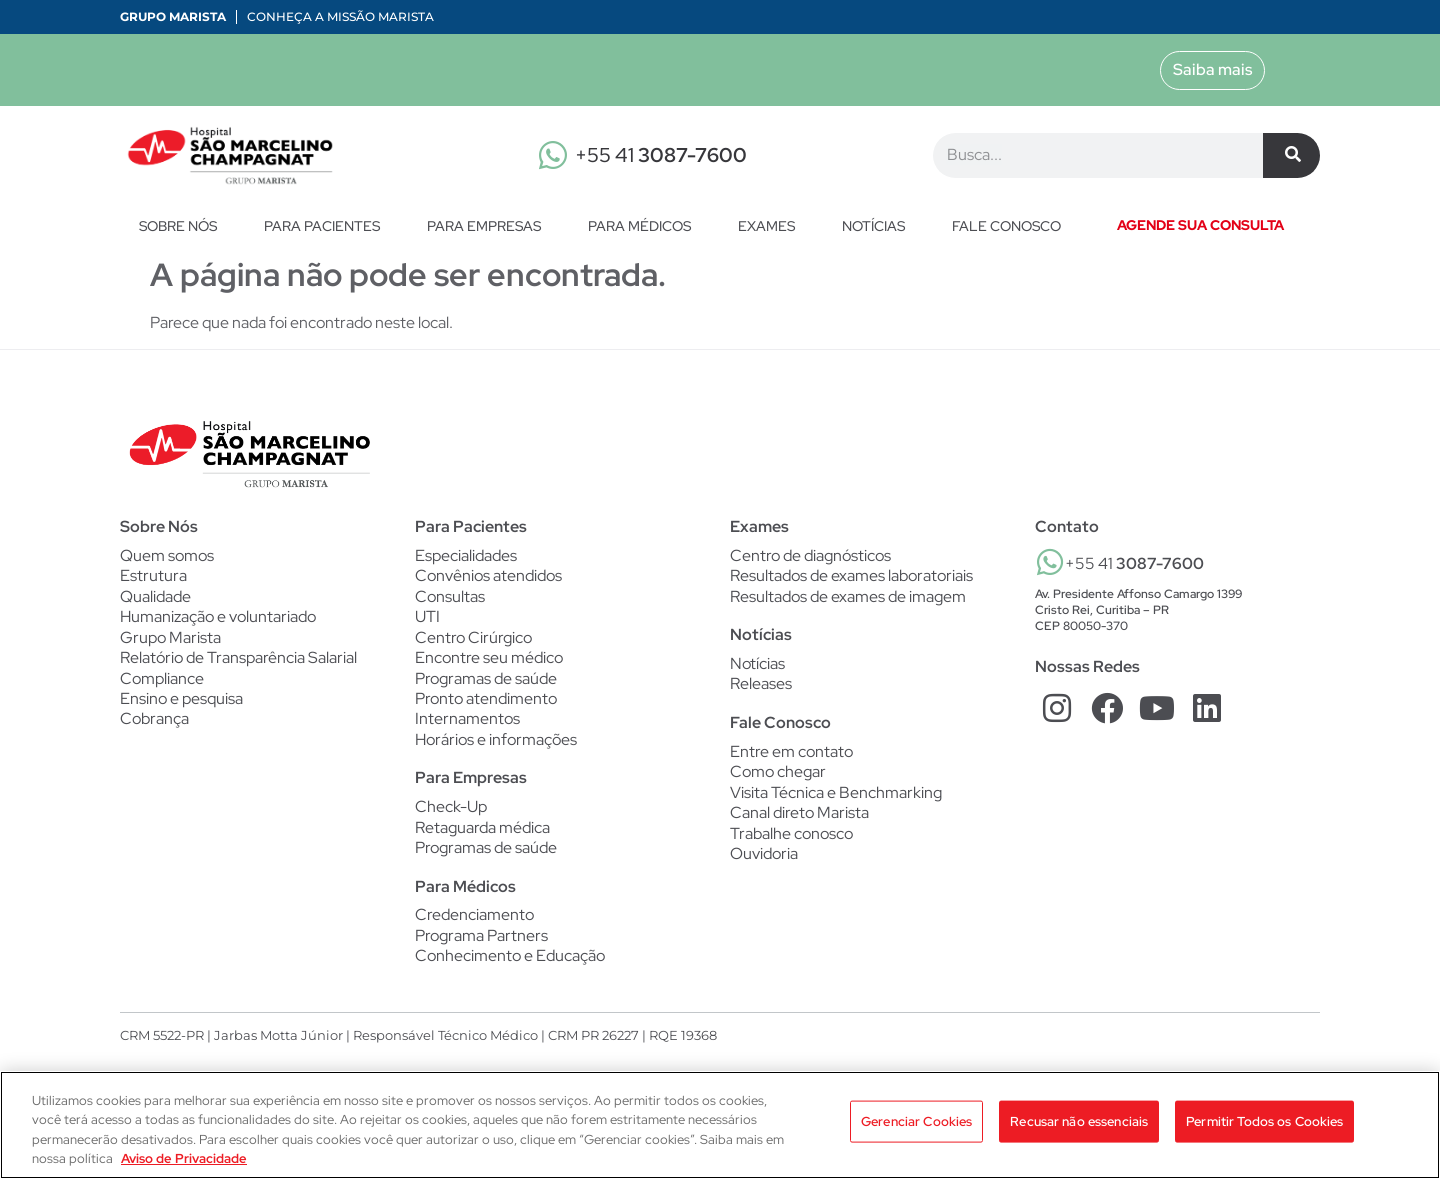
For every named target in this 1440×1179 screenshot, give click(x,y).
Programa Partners (481, 940)
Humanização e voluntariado (218, 618)
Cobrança (154, 721)
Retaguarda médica (482, 831)
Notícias (878, 226)
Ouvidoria (764, 857)
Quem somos (167, 556)
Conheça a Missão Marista (340, 16)
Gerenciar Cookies (916, 1123)
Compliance (162, 680)
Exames (771, 226)
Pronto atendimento (486, 701)
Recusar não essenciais (1079, 1123)
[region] (720, 1125)
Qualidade (155, 597)
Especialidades (466, 556)
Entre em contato (791, 753)
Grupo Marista (173, 16)
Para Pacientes (327, 226)
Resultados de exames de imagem (848, 597)
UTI (427, 618)
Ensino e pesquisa (181, 701)
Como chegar (778, 774)
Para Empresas (489, 226)
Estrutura (153, 576)
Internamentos (467, 722)
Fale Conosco (780, 723)
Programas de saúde (486, 680)
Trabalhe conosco (791, 836)
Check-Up (451, 810)
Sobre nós (183, 226)
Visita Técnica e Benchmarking (836, 795)
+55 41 (661, 155)
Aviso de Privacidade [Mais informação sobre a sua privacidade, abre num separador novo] (184, 1158)
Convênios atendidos (488, 576)
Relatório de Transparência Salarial (238, 660)
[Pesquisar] (1291, 155)
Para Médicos (644, 226)
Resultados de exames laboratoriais (851, 576)
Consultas (450, 597)
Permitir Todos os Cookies (1264, 1123)
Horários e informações (496, 743)
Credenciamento (474, 920)
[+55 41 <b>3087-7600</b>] (1050, 562)
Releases (761, 686)
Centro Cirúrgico (473, 639)
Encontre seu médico (489, 660)
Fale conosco (1006, 226)
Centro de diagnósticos (810, 556)
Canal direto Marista (799, 816)
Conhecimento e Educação (510, 961)
